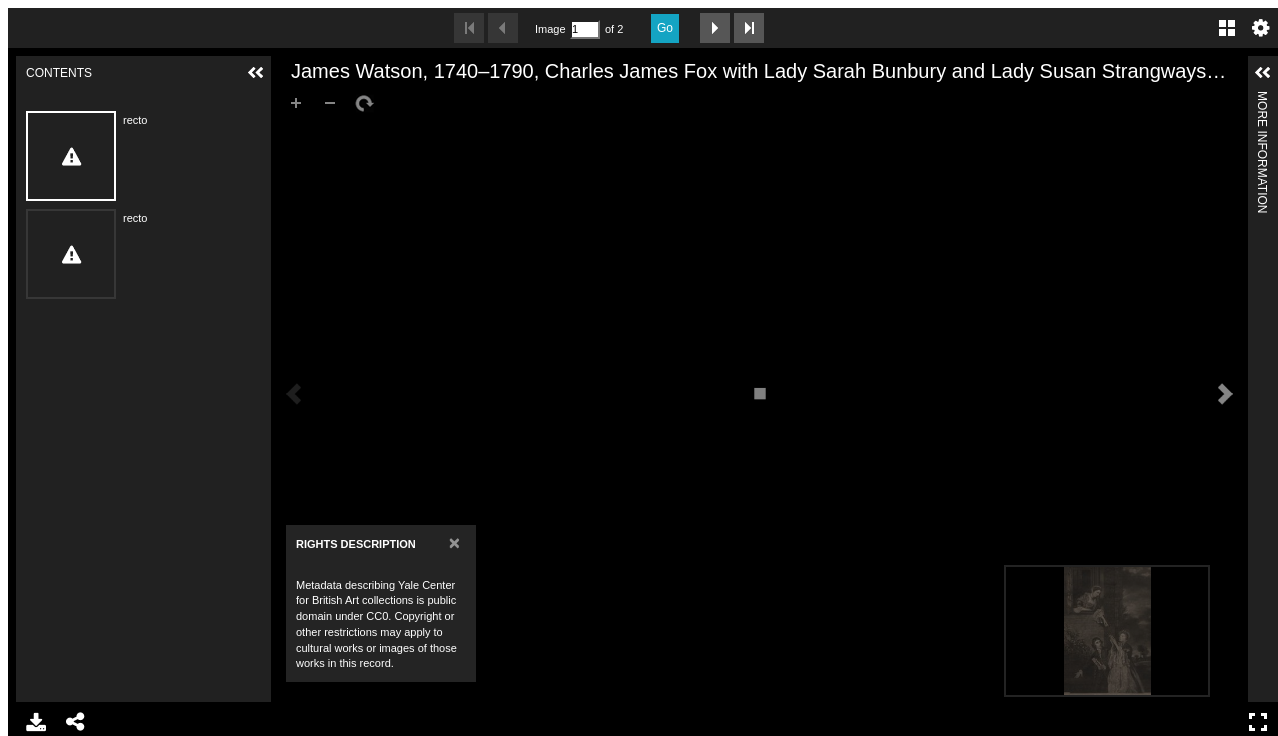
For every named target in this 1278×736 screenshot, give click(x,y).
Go (665, 28)
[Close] (454, 542)
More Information (1262, 99)
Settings (1261, 28)
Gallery (1227, 28)
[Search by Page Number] (585, 29)
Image (550, 29)
